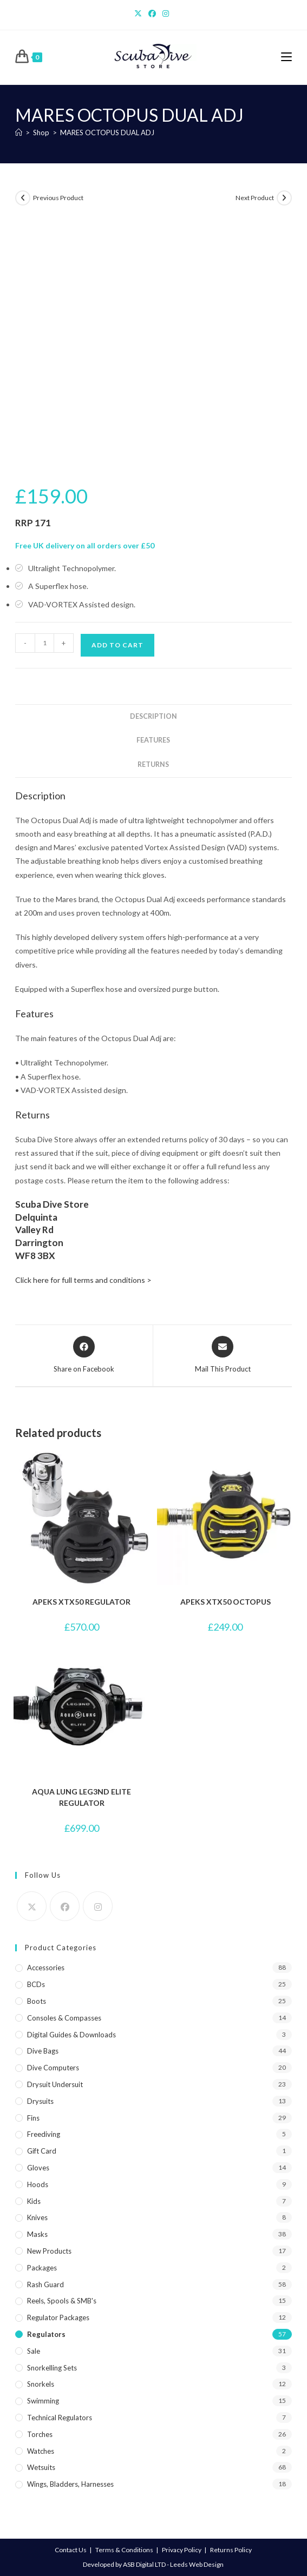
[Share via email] (223, 1355)
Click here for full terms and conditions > (83, 1279)
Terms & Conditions (124, 2550)
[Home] (18, 132)
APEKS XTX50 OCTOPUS (225, 1601)
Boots (36, 2001)
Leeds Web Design (197, 2564)
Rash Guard (45, 2284)
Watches (40, 2451)
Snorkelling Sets (52, 2367)
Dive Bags (42, 2051)
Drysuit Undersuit (55, 2084)
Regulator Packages (58, 2317)
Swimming (43, 2400)
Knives (37, 2217)
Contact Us (71, 2550)
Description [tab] (153, 716)
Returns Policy (231, 2550)
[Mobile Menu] (286, 57)
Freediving (43, 2134)
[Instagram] (165, 13)
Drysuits (40, 2101)
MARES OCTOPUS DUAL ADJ (107, 132)
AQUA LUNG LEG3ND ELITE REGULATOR (81, 1797)
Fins (33, 2118)
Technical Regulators (59, 2417)
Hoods (37, 2184)
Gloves (38, 2167)
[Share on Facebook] (84, 1355)
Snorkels (40, 2384)
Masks (37, 2234)
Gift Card (41, 2151)
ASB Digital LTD (144, 2564)
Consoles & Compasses (64, 2018)
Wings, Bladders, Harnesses (70, 2484)
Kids (34, 2201)
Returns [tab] (153, 764)
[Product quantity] (44, 643)
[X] (139, 13)
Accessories (45, 1967)
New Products (49, 2251)
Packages (42, 2267)
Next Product (255, 198)
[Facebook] (152, 13)
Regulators (46, 2334)
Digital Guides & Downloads (71, 2034)
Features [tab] (153, 740)
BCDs (36, 1984)
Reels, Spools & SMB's (61, 2300)
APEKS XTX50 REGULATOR (81, 1601)
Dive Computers (53, 2067)
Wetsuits (41, 2467)
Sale (33, 2351)
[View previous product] (22, 198)
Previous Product (58, 198)
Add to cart (117, 645)
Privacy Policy (181, 2550)
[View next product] (284, 198)
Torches (40, 2434)
